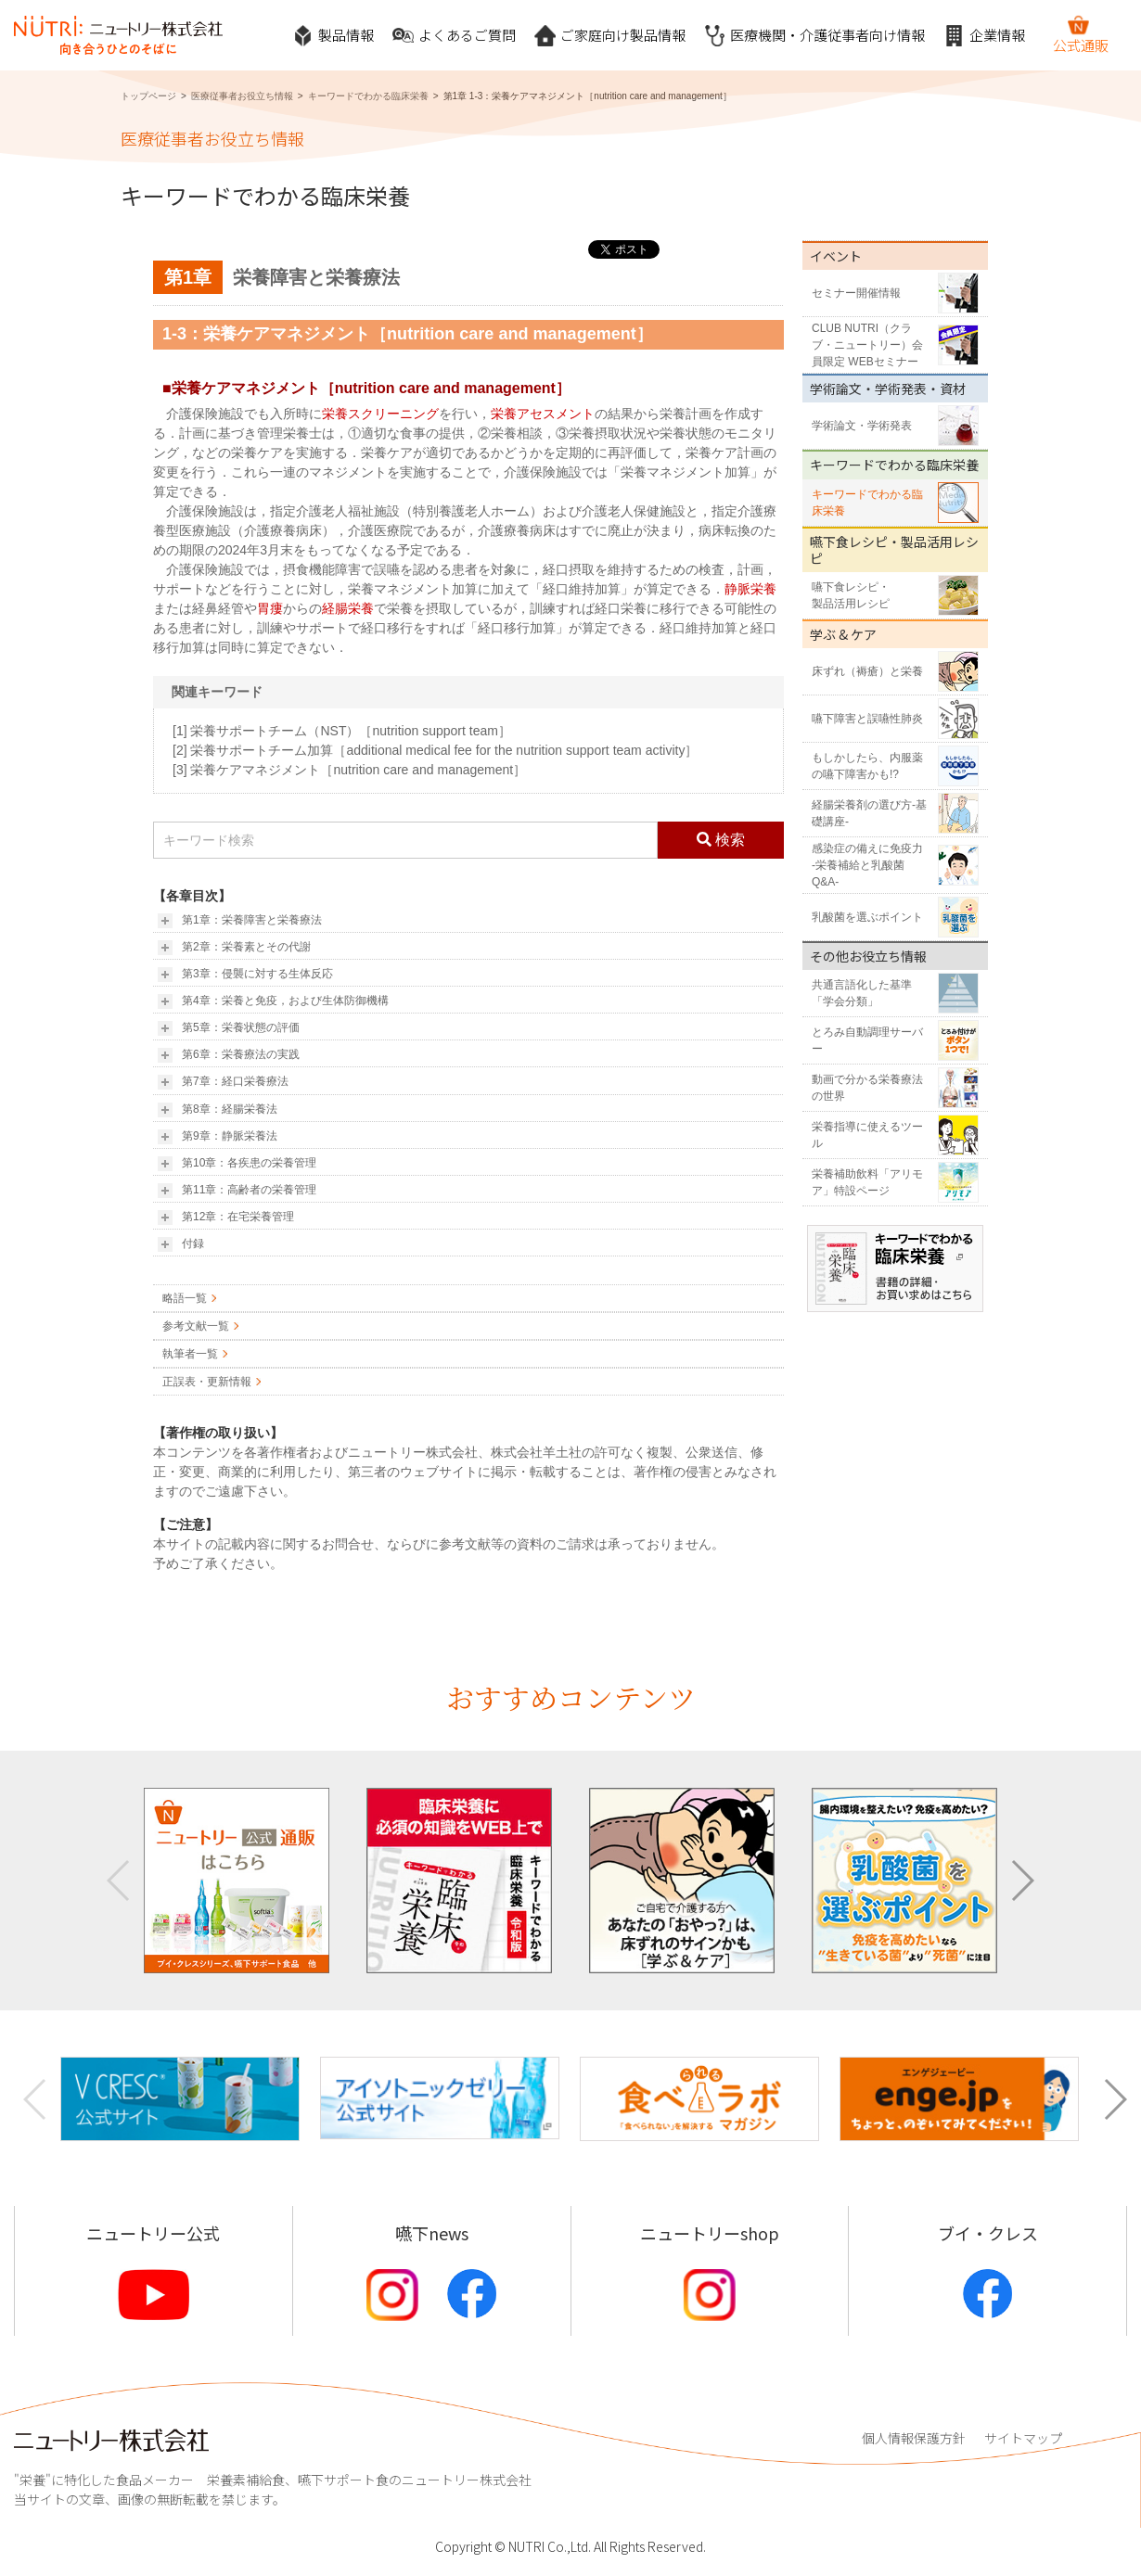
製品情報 (333, 35)
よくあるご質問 (454, 35)
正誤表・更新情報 (206, 1381)
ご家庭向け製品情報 (610, 35)
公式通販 (1081, 34)
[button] (1021, 1880)
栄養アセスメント (543, 413)
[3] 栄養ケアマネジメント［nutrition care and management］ (349, 769)
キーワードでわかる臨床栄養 (368, 96)
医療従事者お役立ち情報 (242, 96)
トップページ (148, 96)
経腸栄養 (348, 608)
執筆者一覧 (190, 1353)
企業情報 (984, 35)
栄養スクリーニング (380, 413)
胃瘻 (270, 608)
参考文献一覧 (195, 1326)
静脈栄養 (750, 588)
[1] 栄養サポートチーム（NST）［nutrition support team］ (342, 730)
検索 (721, 840)
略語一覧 (184, 1298)
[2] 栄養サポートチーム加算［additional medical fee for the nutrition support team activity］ (435, 750)
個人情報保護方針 (914, 2438)
